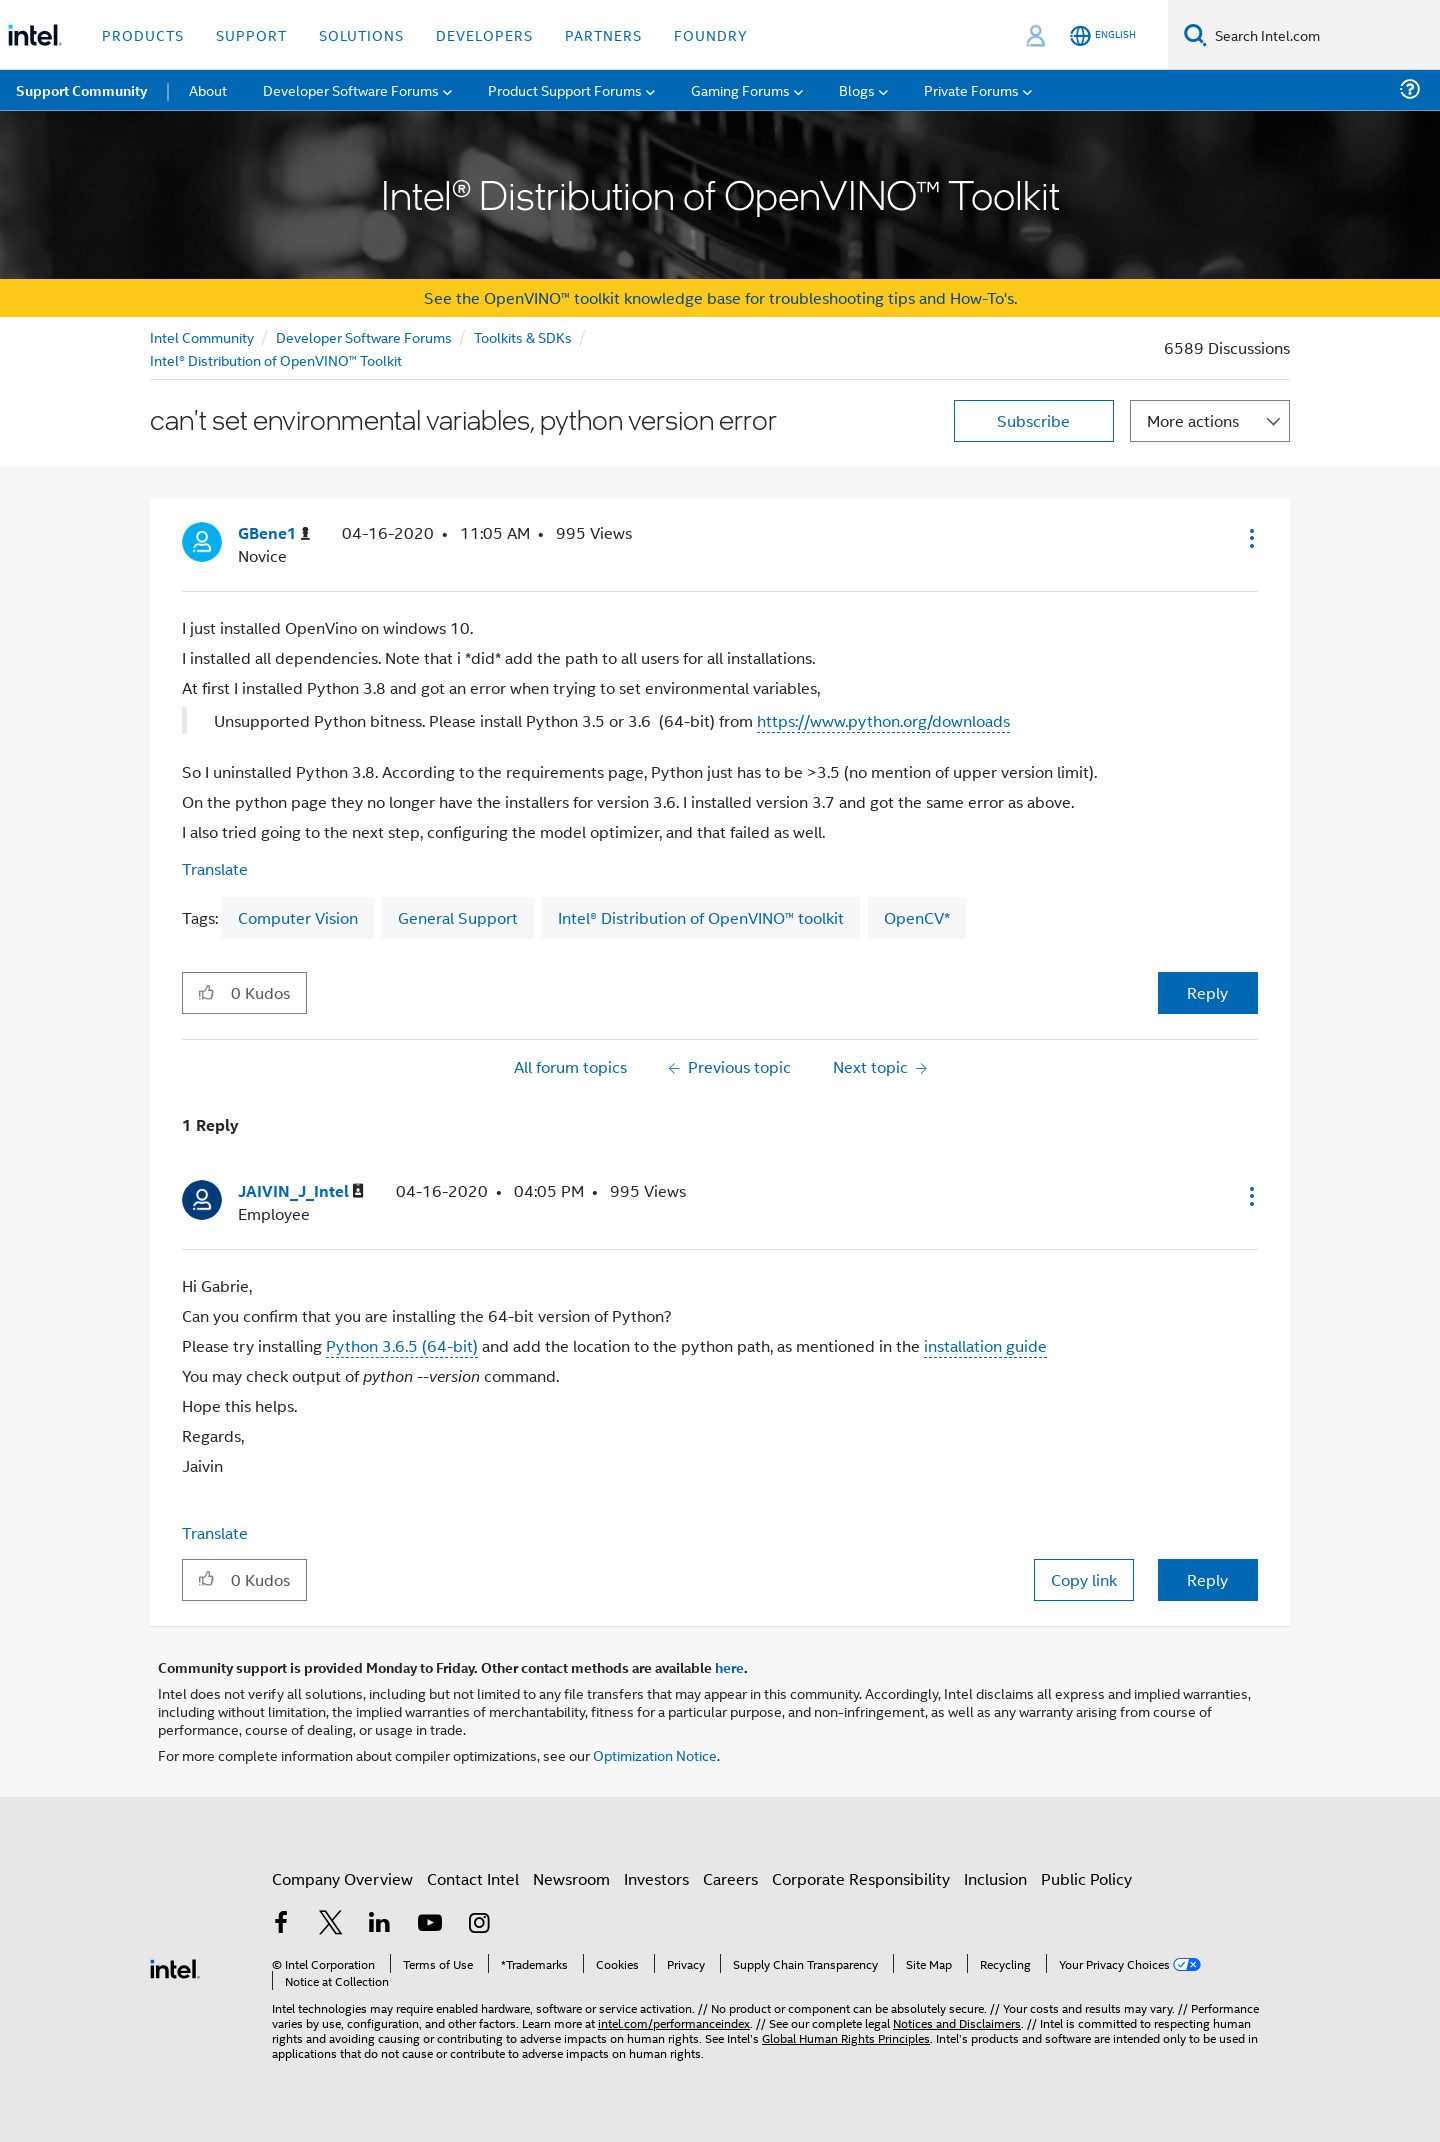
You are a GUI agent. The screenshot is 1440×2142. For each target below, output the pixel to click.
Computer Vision (298, 917)
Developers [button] (484, 34)
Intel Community (202, 336)
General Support (458, 917)
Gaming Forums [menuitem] (740, 89)
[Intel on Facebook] (281, 1924)
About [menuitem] (208, 89)
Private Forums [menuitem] (971, 89)
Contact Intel (473, 1878)
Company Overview (342, 1878)
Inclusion (995, 1878)
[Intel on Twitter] (331, 1924)
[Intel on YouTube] (430, 1924)
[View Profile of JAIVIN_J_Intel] (301, 1191)
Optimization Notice (655, 1754)
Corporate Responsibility (861, 1878)
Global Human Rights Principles (846, 2037)
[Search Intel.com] (1323, 35)
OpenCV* (917, 917)
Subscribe (1033, 420)
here (729, 1667)
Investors (656, 1878)
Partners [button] (603, 34)
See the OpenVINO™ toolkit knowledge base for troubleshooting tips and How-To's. (720, 297)
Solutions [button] (361, 34)
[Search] (1195, 34)
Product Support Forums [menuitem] (565, 89)
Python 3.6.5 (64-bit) (402, 1345)
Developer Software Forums (364, 336)
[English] (1103, 35)
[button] (1250, 538)
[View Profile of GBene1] (274, 533)
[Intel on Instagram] (479, 1924)
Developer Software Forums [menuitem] (351, 89)
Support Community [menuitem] (81, 90)
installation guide (985, 1345)
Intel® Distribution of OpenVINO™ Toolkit (276, 359)
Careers (730, 1878)
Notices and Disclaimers (957, 2022)
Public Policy (1086, 1878)
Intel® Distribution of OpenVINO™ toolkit (701, 917)
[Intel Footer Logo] (175, 1966)
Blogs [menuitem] (857, 89)
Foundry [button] (711, 34)
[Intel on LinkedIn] (380, 1924)
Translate (215, 868)
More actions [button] (1193, 420)
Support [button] (251, 34)
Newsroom (571, 1878)
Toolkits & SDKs (523, 336)
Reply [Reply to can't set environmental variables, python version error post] (1207, 992)
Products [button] (143, 34)
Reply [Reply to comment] (1207, 1579)
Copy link (1084, 1579)
